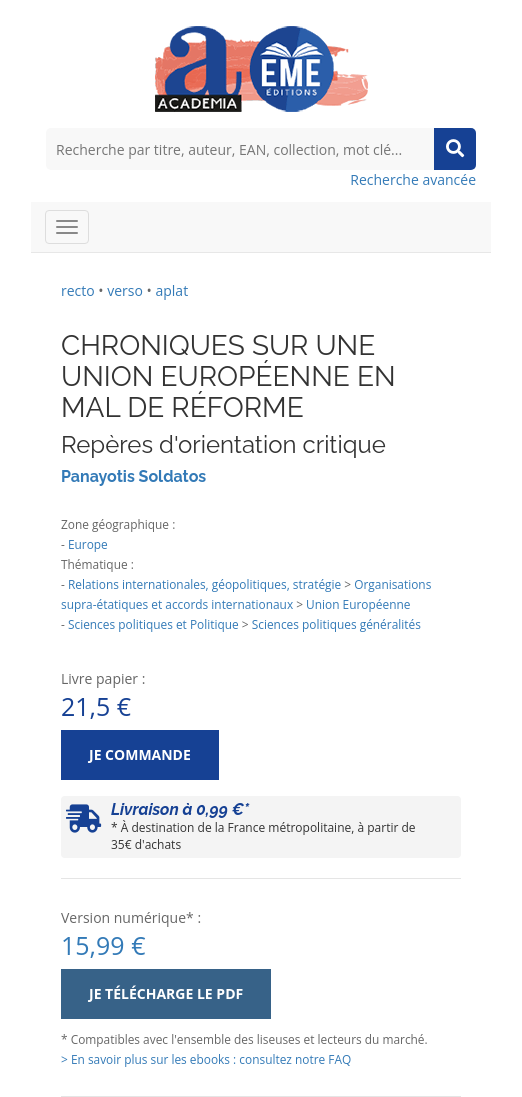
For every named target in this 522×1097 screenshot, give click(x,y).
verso (125, 290)
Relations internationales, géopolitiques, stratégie (204, 584)
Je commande (140, 754)
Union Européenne (358, 604)
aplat (171, 290)
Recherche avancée (413, 179)
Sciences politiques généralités (336, 624)
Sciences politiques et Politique (153, 624)
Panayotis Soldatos (133, 476)
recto (78, 290)
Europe (88, 544)
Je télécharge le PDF (166, 993)
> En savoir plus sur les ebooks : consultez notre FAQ (206, 1059)
